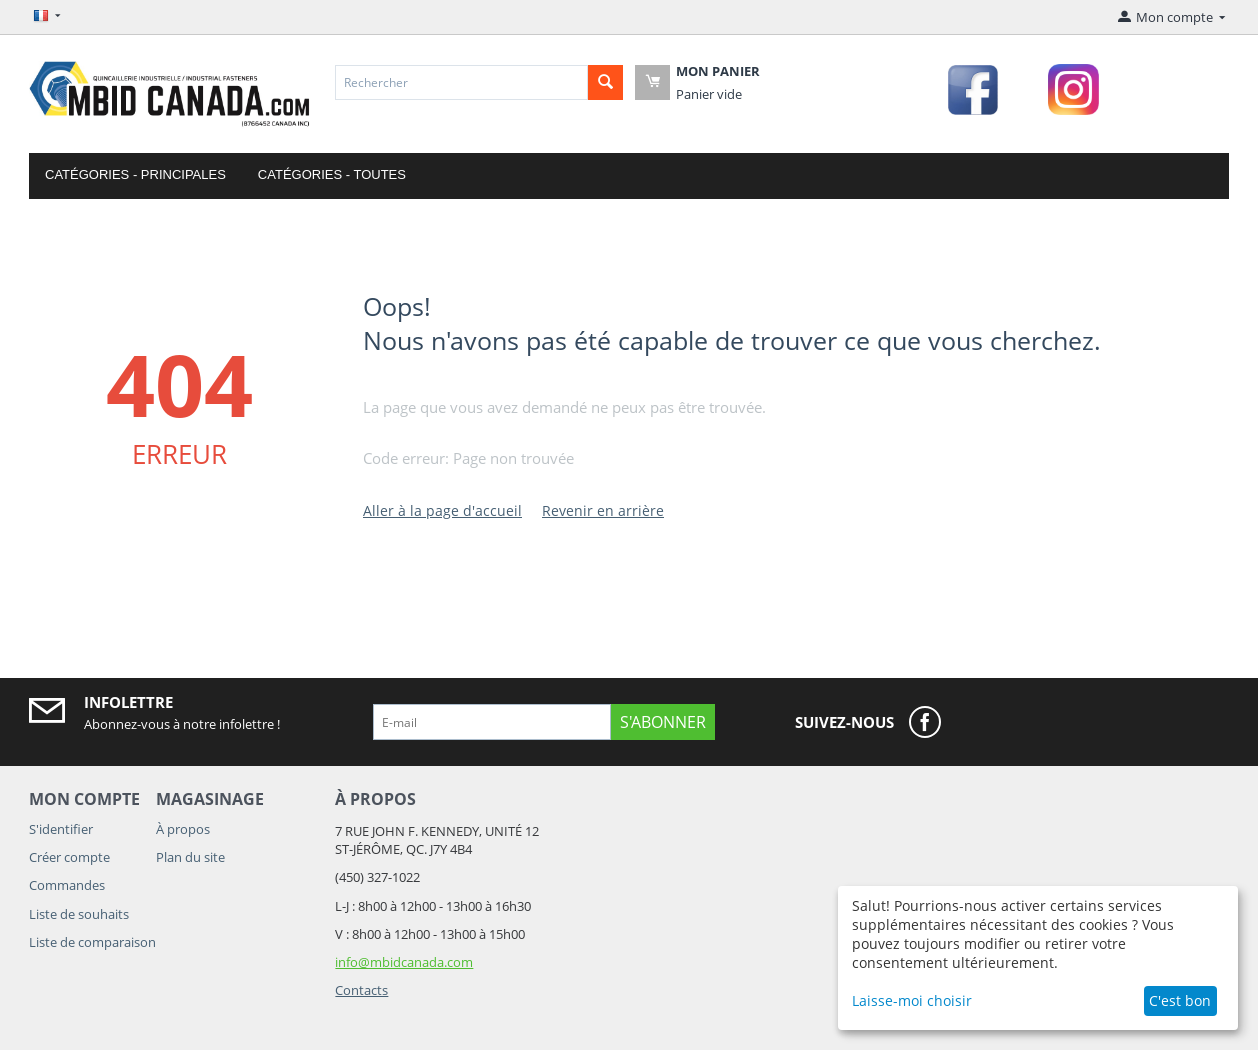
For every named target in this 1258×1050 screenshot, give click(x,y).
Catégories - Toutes (332, 174)
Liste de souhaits (79, 914)
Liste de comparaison (92, 942)
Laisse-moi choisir (912, 1000)
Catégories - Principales (135, 174)
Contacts (361, 990)
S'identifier (61, 829)
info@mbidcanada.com (404, 962)
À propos (183, 829)
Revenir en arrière (603, 510)
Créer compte (69, 857)
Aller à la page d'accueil (442, 510)
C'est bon (1180, 1000)
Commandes (67, 885)
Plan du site (190, 857)
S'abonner (663, 722)
